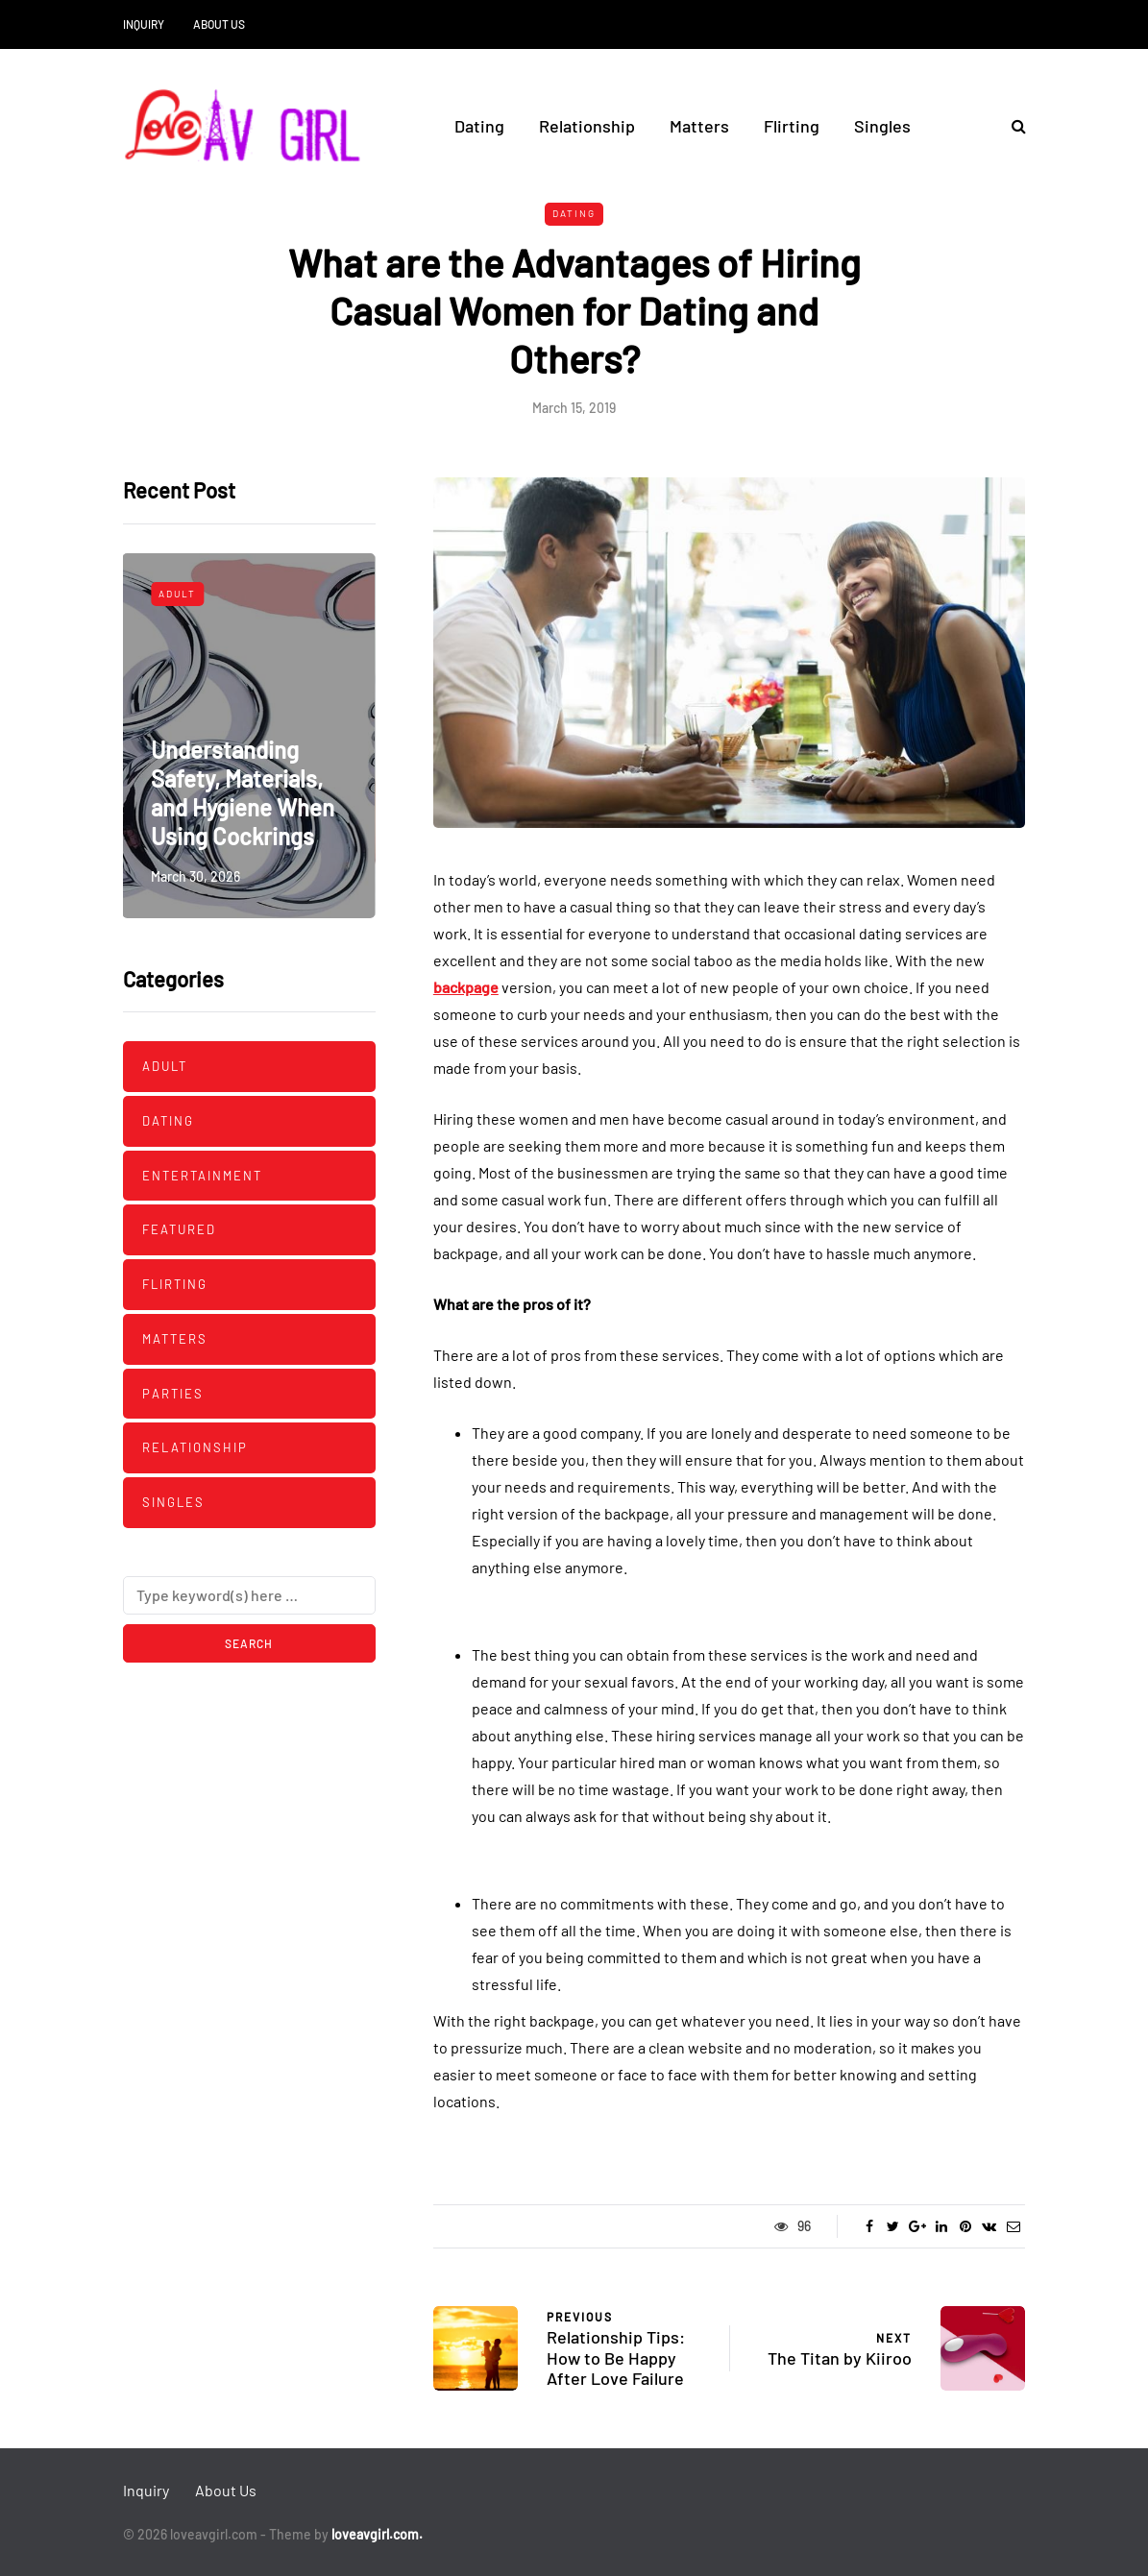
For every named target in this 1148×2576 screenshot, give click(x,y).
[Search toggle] (1011, 125)
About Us (219, 24)
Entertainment (202, 1175)
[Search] (249, 1595)
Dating (479, 125)
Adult (177, 593)
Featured (179, 1229)
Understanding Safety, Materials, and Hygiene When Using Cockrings (242, 793)
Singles (882, 125)
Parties (173, 1393)
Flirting (791, 125)
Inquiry (143, 24)
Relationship (587, 125)
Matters (699, 125)
